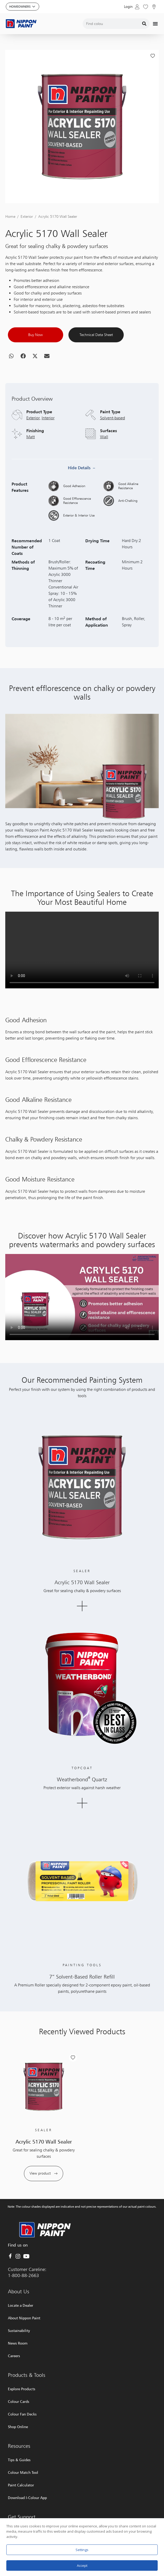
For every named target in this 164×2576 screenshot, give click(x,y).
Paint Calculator (21, 2485)
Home (10, 257)
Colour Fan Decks (22, 2414)
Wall (104, 477)
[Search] (144, 23)
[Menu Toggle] (155, 23)
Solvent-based (112, 458)
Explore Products (21, 2389)
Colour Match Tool (23, 2472)
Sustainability (19, 2330)
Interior (48, 458)
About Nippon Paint (24, 2318)
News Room (17, 2343)
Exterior (27, 257)
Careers (14, 2355)
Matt (30, 477)
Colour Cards (18, 2401)
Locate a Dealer (20, 2305)
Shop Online (18, 2426)
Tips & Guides (19, 2460)
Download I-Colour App (27, 2497)
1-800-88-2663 (23, 2275)
